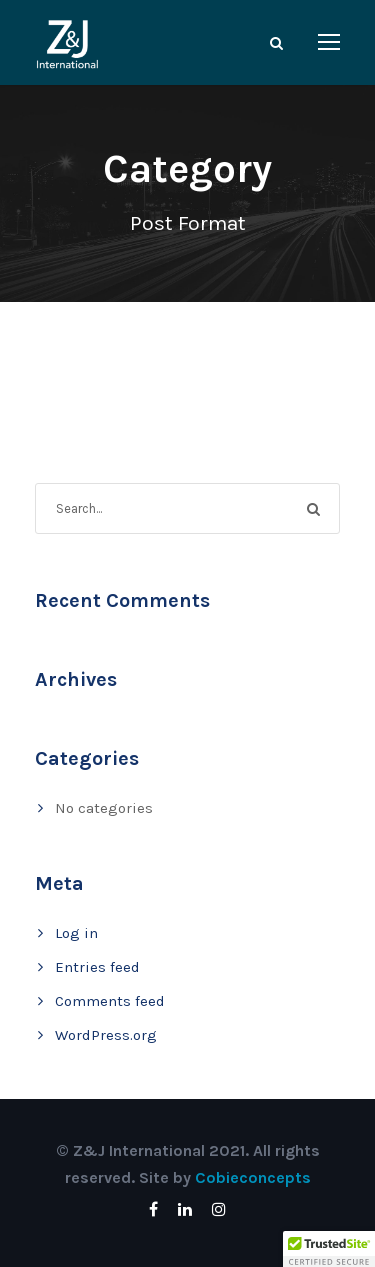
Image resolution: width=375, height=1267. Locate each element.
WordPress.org (106, 1035)
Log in (76, 933)
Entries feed (97, 967)
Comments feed (110, 1001)
